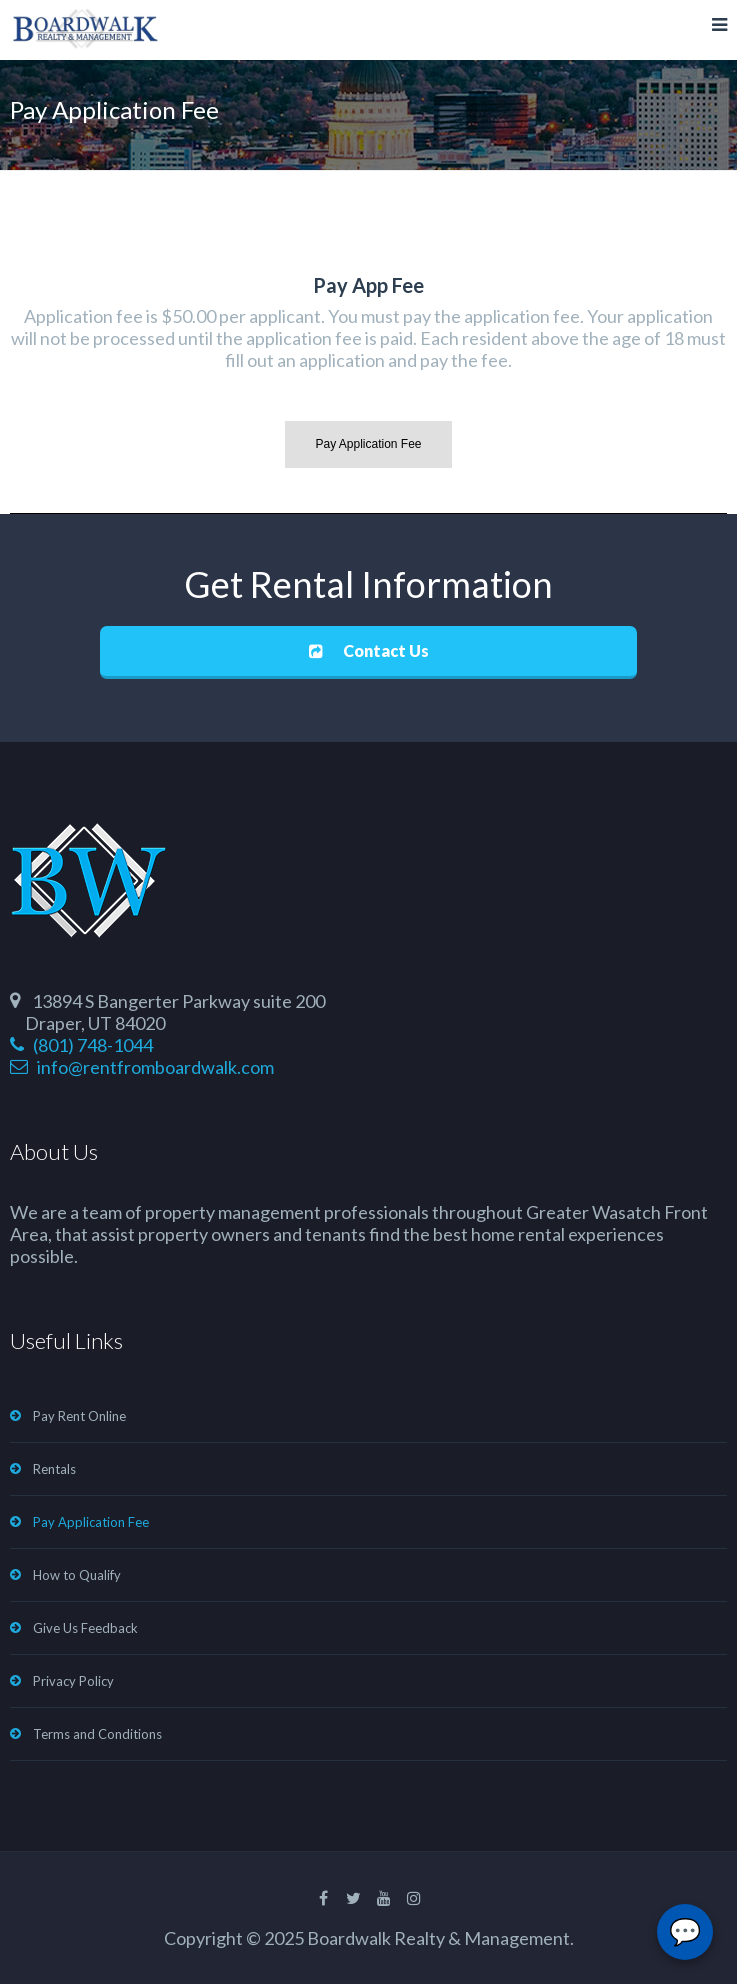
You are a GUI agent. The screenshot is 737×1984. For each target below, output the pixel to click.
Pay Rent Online (79, 1416)
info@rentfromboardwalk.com (142, 1067)
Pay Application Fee (91, 1522)
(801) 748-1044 (81, 1045)
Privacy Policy (73, 1681)
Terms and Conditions (97, 1734)
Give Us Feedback (85, 1628)
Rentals (54, 1469)
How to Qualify (77, 1575)
